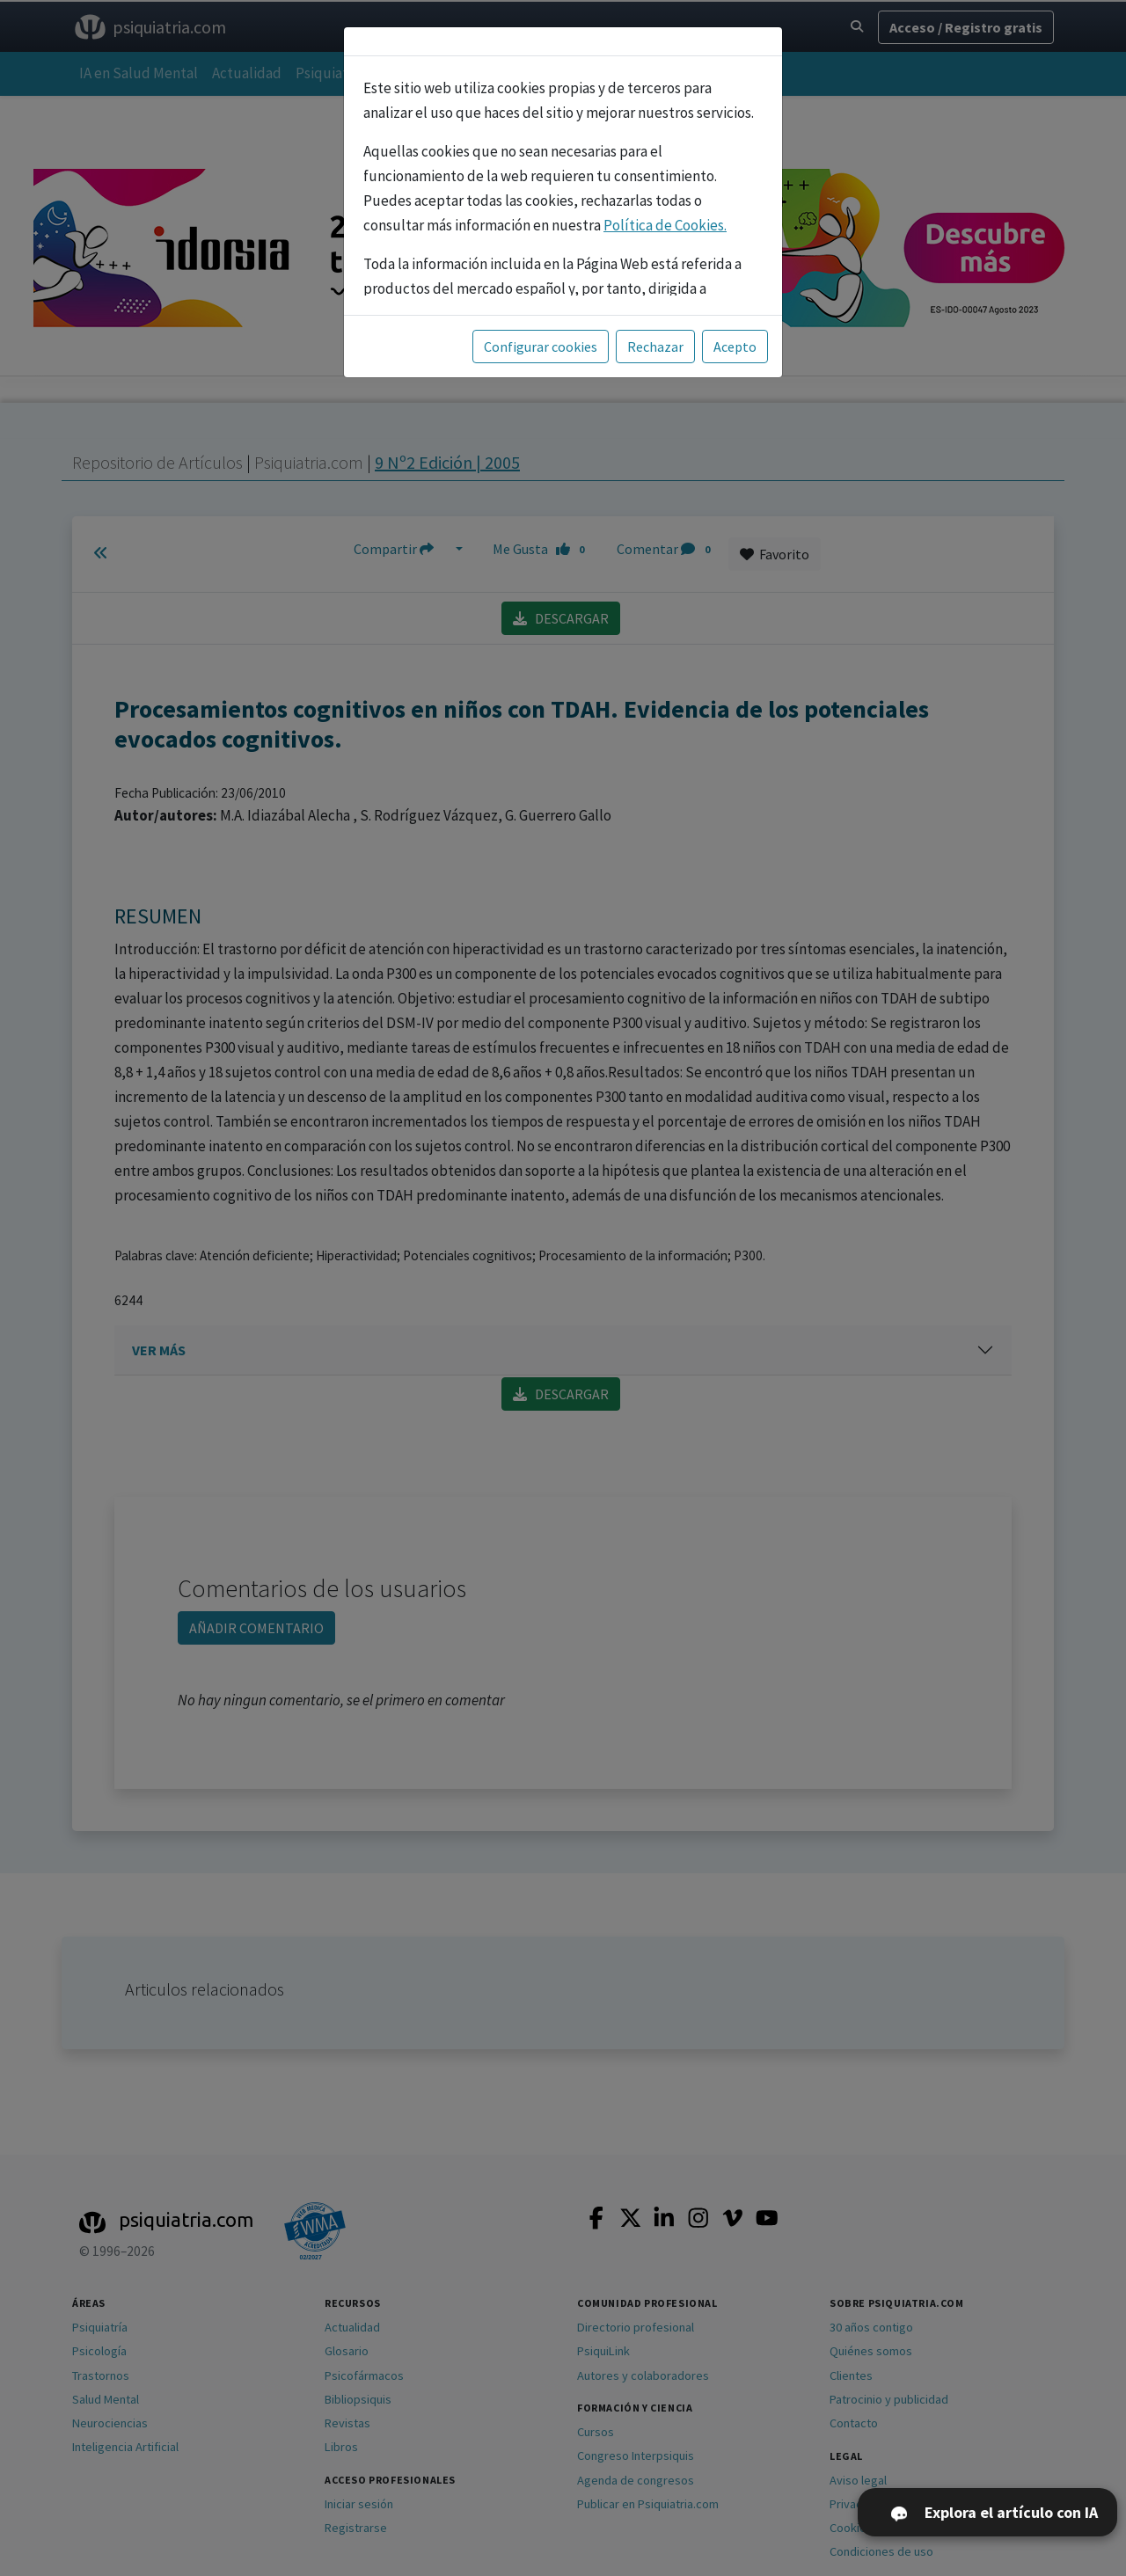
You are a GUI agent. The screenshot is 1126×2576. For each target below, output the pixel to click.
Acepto (735, 346)
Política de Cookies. (665, 225)
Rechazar (655, 346)
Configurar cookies (540, 346)
